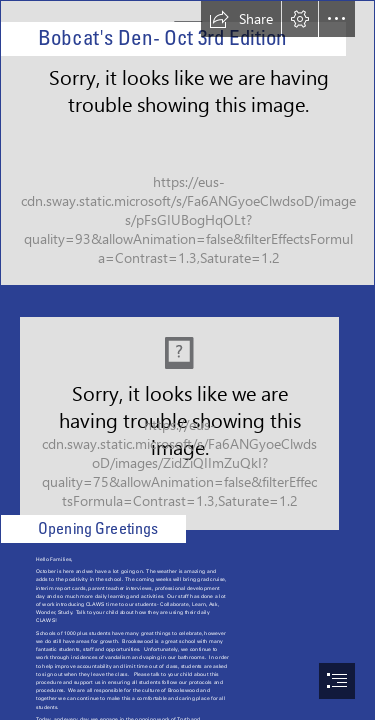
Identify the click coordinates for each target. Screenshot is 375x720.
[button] (241, 19)
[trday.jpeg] (187, 417)
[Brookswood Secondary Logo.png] (187, 143)
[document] (187, 360)
